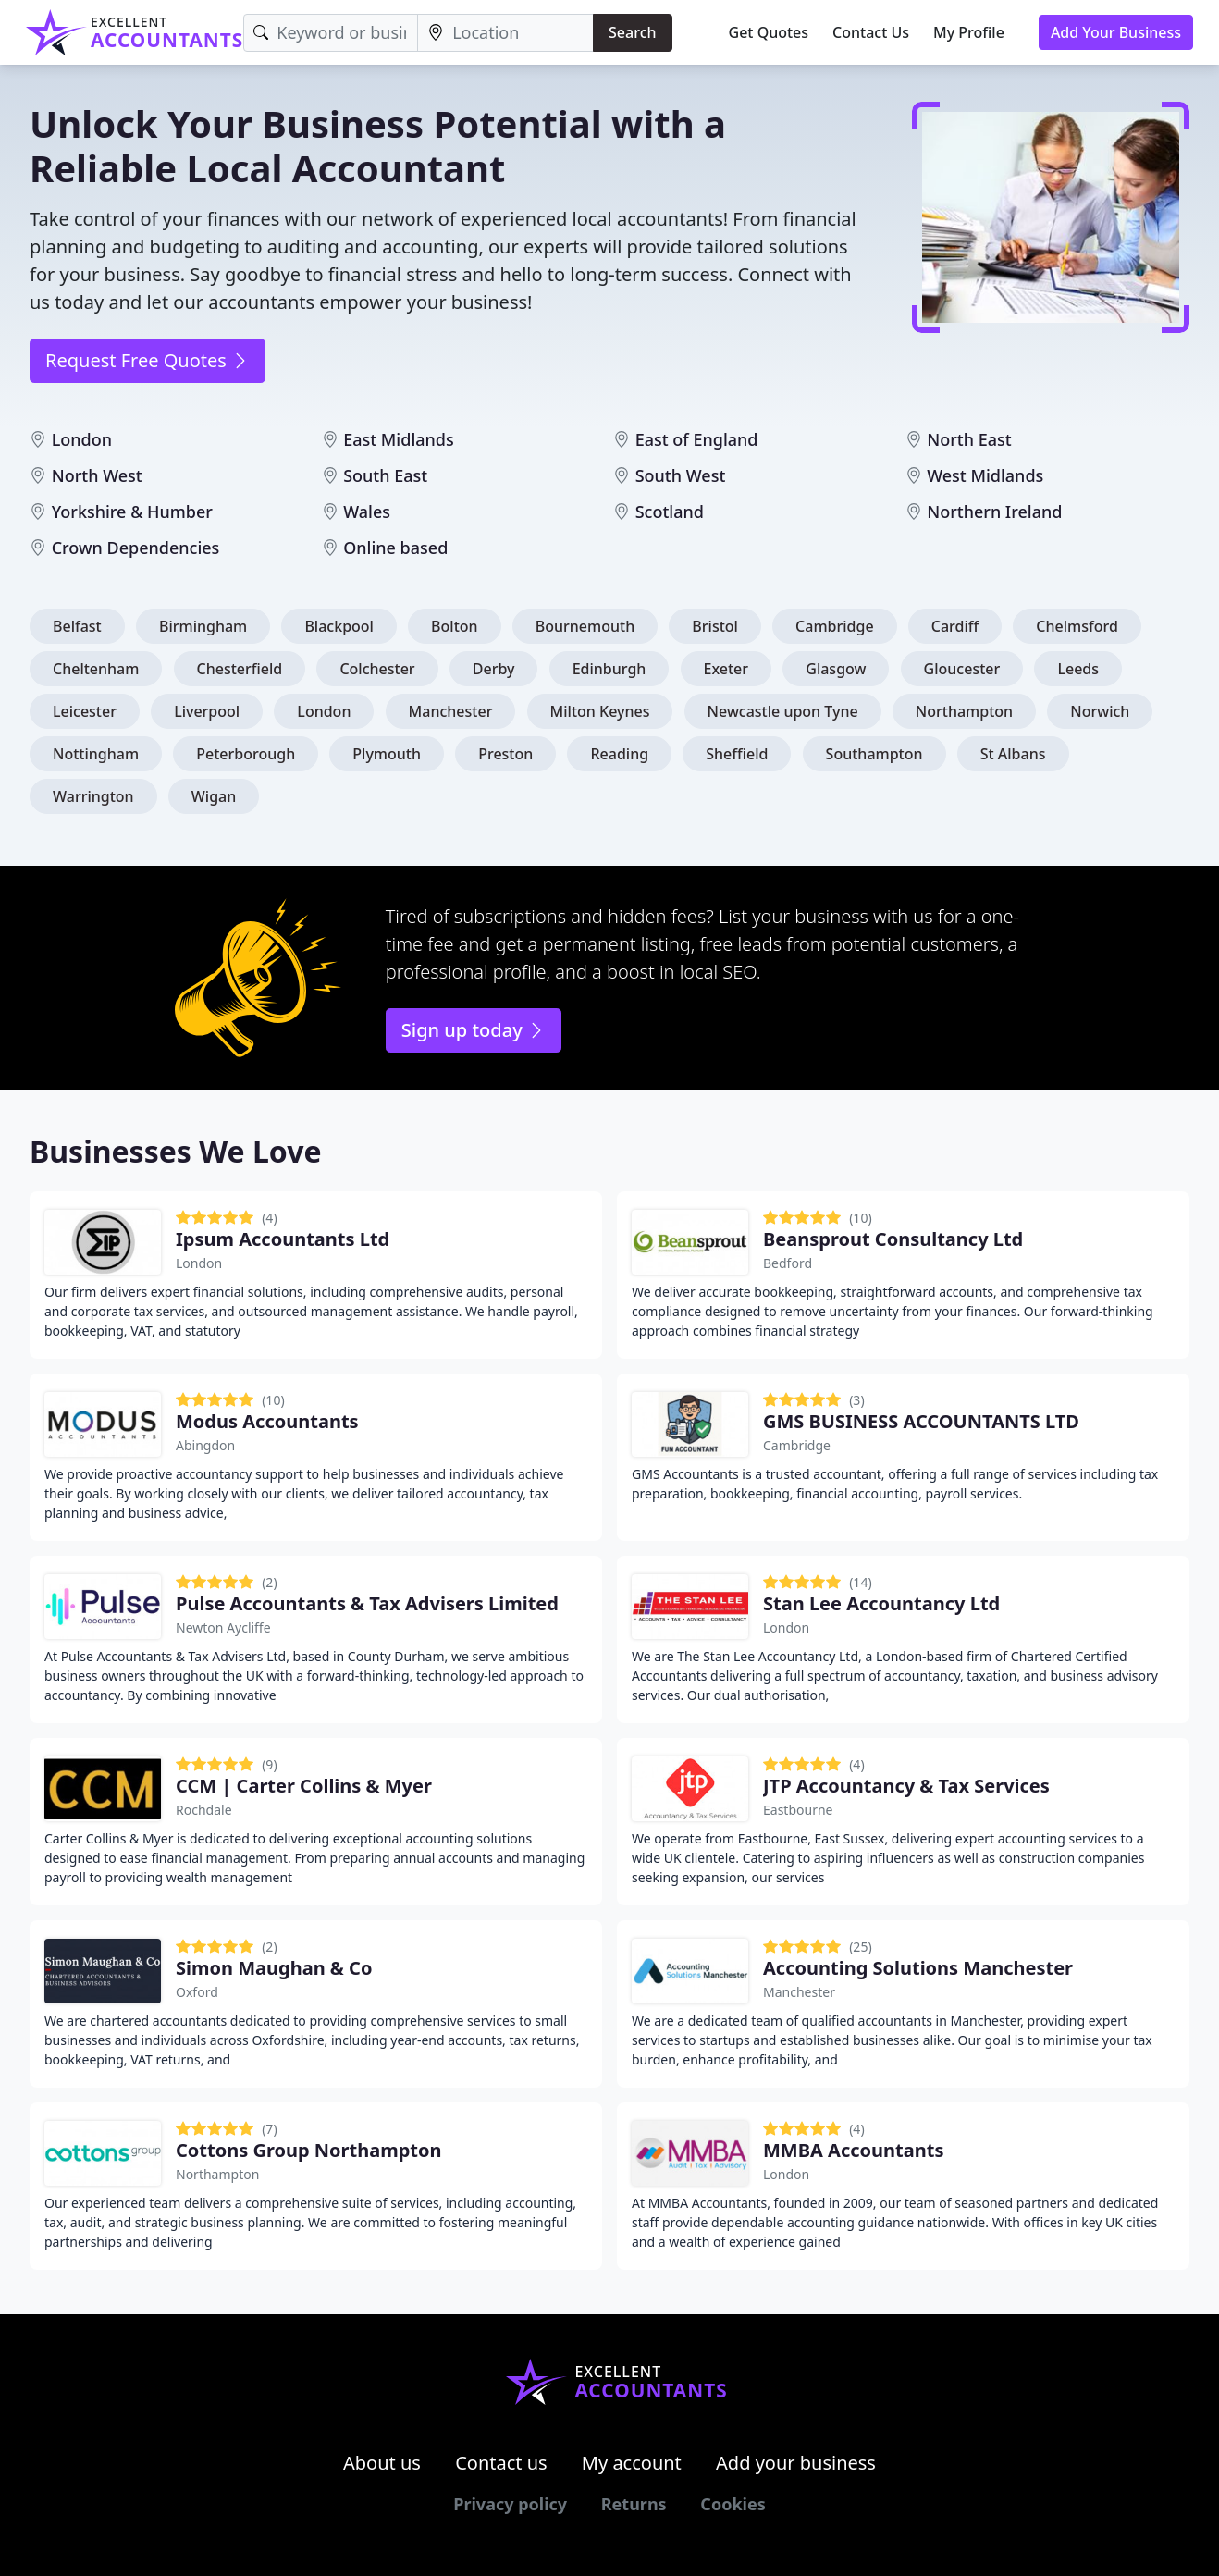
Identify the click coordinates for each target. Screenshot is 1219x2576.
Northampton (964, 711)
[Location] (505, 33)
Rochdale (204, 1809)
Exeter (726, 669)
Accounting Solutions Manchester (918, 1967)
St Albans (1013, 754)
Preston (505, 754)
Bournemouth (585, 626)
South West (680, 475)
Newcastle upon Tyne (783, 711)
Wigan (213, 796)
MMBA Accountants (853, 2150)
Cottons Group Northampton (308, 2150)
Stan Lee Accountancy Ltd (881, 1603)
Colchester (376, 669)
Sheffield (737, 754)
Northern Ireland (994, 511)
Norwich (1099, 711)
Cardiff (955, 626)
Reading (619, 754)
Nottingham (96, 754)
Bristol (715, 626)
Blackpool (339, 626)
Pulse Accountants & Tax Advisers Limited (367, 1603)
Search (632, 32)
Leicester (85, 711)
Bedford (787, 1263)
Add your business (796, 2462)
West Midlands (985, 475)
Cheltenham (96, 669)
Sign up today (473, 1029)
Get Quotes (769, 32)
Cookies (732, 2504)
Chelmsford (1076, 626)
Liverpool (207, 711)
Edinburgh (609, 669)
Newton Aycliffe (223, 1627)
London (82, 439)
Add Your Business (1116, 32)
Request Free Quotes (147, 360)
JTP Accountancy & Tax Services (906, 1785)
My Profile (968, 32)
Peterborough (245, 754)
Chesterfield (240, 669)
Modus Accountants (267, 1421)
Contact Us (870, 32)
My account (632, 2462)
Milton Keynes (600, 711)
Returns (634, 2504)
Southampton (874, 754)
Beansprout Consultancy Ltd (893, 1238)
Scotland (669, 511)
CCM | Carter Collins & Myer (304, 1785)
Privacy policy (510, 2504)
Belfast (77, 626)
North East (969, 439)
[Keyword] (330, 33)
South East (385, 475)
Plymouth (386, 754)
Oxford (197, 1992)
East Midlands (398, 439)
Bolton (454, 626)
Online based (395, 547)
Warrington (93, 796)
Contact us (501, 2462)
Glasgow (836, 669)
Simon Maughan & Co (274, 1967)
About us (382, 2462)
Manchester (451, 711)
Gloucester (962, 669)
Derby (494, 669)
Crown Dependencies (136, 547)
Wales (366, 511)
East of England (696, 439)
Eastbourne (797, 1809)
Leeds (1078, 669)
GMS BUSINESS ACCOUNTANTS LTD (921, 1421)
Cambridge (834, 626)
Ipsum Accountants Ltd (282, 1238)
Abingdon (205, 1445)
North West (97, 475)
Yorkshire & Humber (132, 511)
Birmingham (203, 626)
